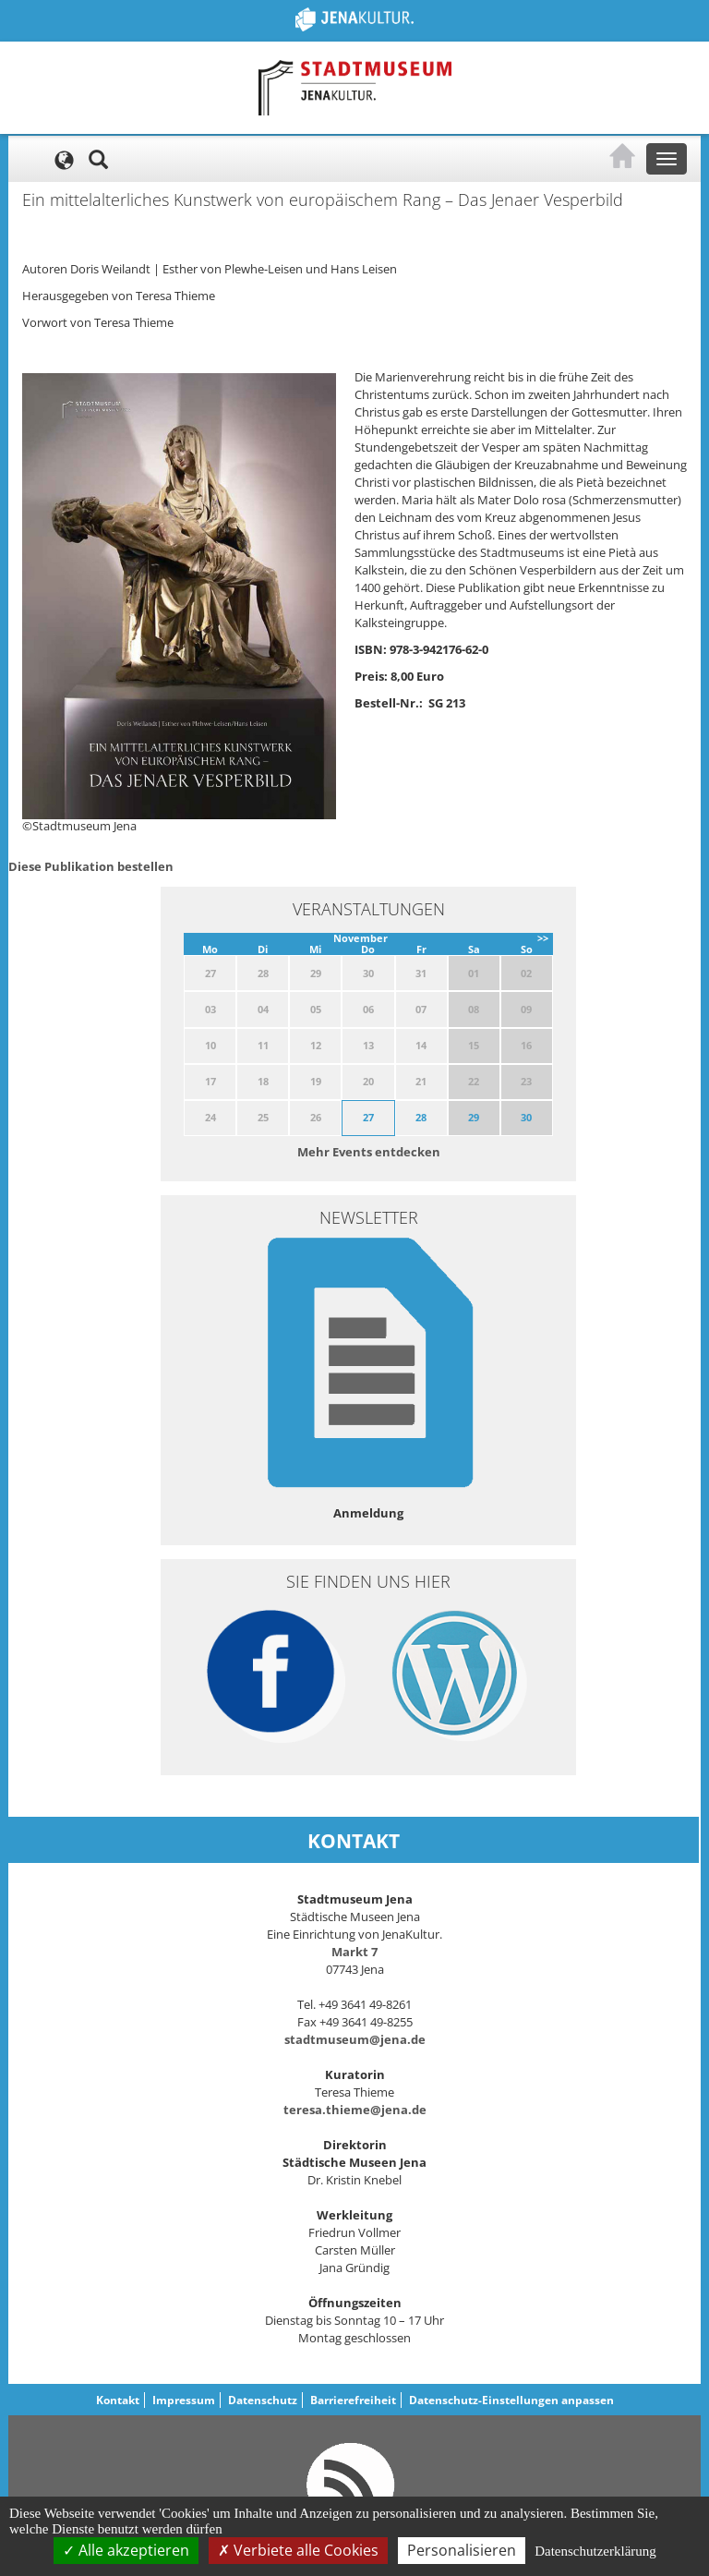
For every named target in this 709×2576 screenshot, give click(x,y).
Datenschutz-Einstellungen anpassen (511, 2400)
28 (421, 1117)
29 (473, 1117)
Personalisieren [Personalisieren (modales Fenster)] (461, 2550)
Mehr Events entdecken (368, 1151)
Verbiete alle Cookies (298, 2550)
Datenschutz (262, 2400)
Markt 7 (354, 1951)
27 (368, 1117)
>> (542, 938)
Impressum (183, 2400)
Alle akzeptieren (126, 2550)
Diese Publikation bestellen (91, 866)
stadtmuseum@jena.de (355, 2039)
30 (526, 1117)
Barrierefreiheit (353, 2400)
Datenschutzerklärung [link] (595, 2551)
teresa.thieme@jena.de (355, 2109)
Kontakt (117, 2400)
